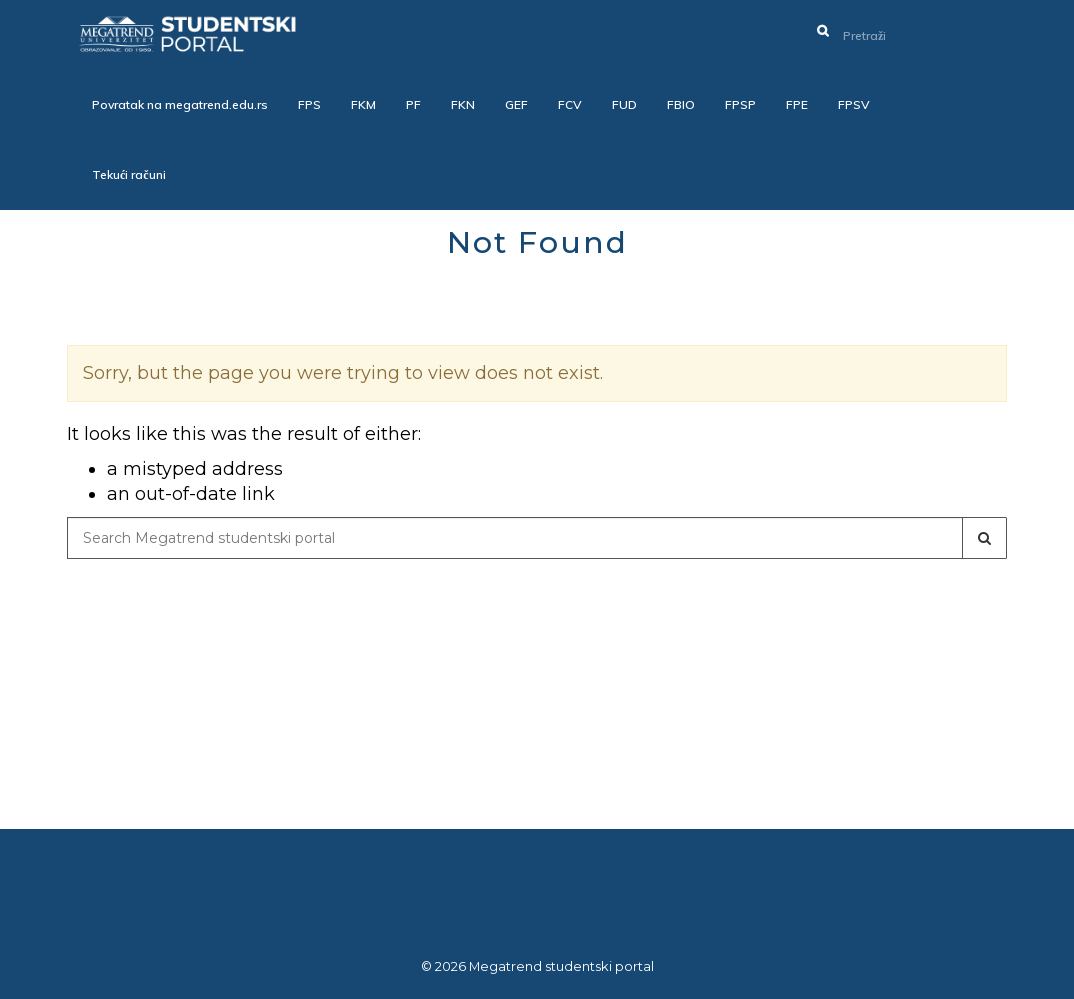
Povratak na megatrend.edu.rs (180, 104)
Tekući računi (129, 174)
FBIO (681, 104)
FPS (309, 104)
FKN (463, 104)
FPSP (740, 104)
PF (413, 104)
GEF (516, 104)
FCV (570, 104)
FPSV (854, 104)
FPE (797, 104)
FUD (624, 104)
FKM (363, 104)
